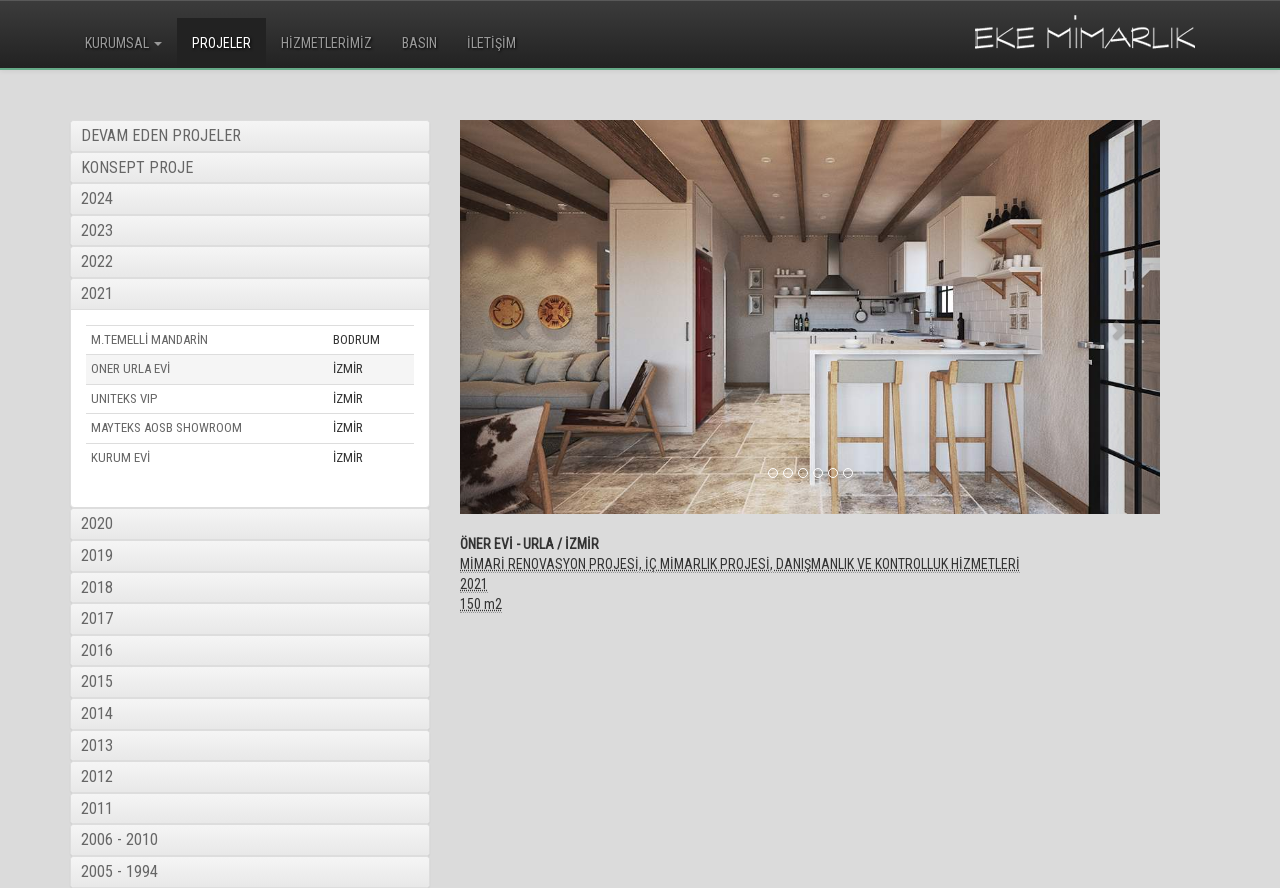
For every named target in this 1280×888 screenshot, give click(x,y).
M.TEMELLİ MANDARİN (149, 339)
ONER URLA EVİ (130, 368)
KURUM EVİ (120, 457)
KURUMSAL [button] (123, 43)
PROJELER (221, 43)
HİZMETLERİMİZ (326, 43)
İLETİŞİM (491, 43)
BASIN (419, 43)
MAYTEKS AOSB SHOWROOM (166, 427)
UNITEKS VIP (124, 398)
